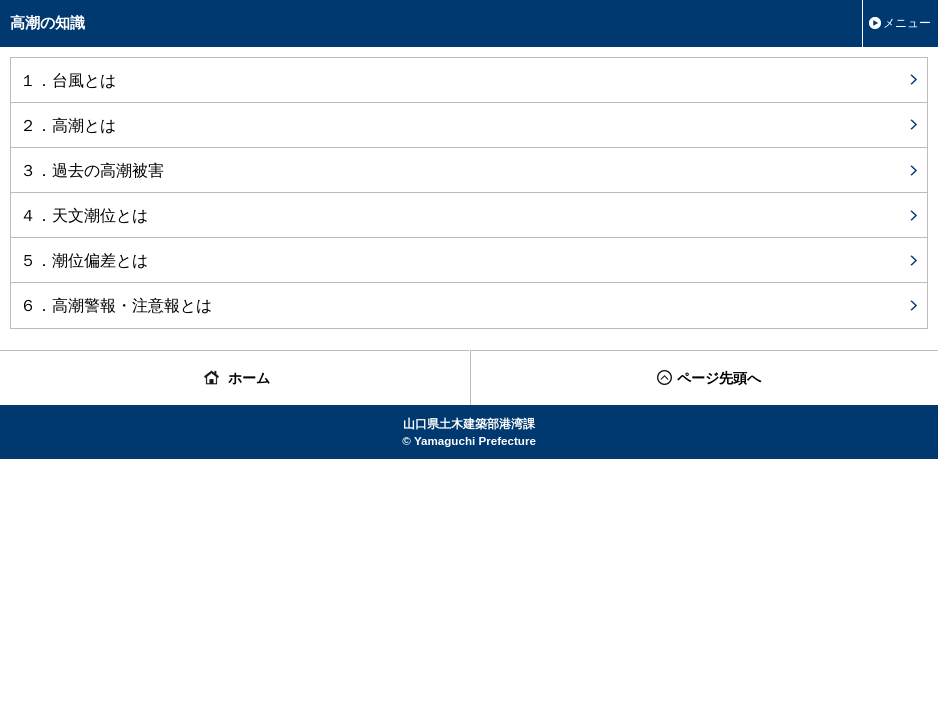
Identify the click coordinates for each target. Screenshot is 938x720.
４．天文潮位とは (84, 215)
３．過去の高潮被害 (92, 170)
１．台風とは (68, 80)
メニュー (907, 23)
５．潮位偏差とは (84, 260)
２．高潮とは (68, 125)
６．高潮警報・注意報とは (116, 305)
